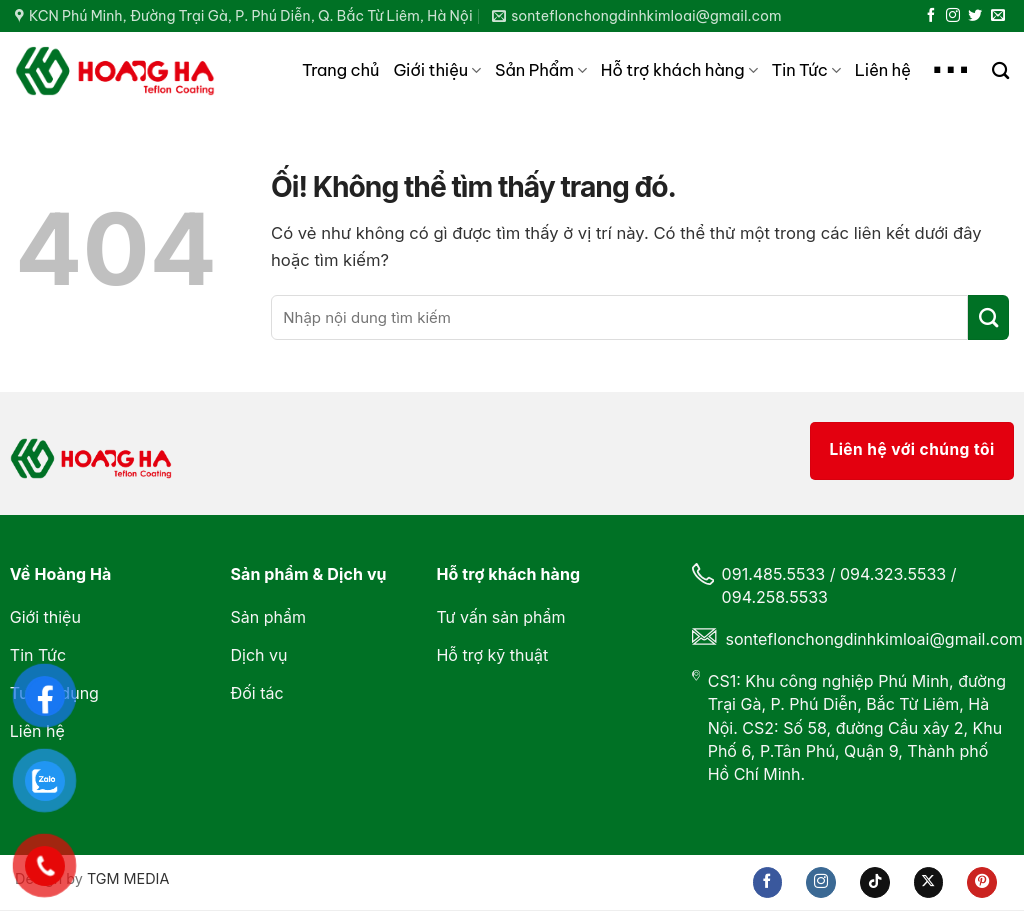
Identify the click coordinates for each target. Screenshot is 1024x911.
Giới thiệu (437, 70)
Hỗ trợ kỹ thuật (492, 655)
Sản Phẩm (541, 70)
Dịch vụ (258, 655)
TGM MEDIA (128, 878)
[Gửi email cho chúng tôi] (998, 16)
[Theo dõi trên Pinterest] (982, 882)
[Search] (1000, 71)
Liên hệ (883, 70)
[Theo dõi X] (929, 882)
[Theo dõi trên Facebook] (931, 16)
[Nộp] (988, 317)
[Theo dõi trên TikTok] (875, 882)
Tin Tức (806, 70)
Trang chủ (341, 70)
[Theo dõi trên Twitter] (975, 16)
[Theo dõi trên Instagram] (953, 16)
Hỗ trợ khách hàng (679, 70)
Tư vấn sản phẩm (500, 617)
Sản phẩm (270, 617)
